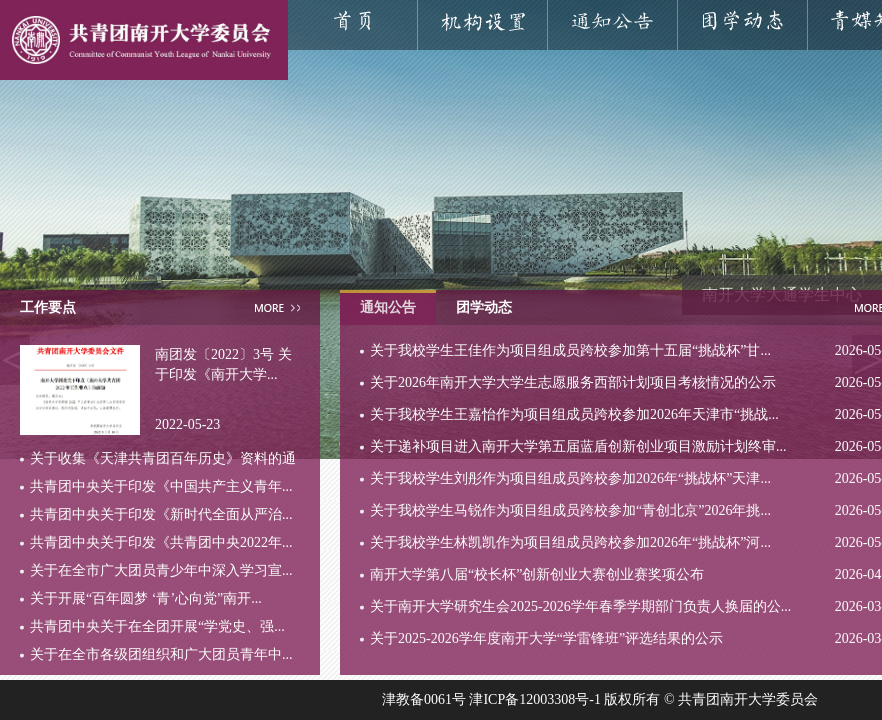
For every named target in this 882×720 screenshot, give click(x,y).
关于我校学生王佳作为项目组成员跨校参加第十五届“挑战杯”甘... (570, 350)
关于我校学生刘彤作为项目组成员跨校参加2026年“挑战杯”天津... (570, 478)
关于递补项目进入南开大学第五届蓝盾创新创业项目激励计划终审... (578, 446)
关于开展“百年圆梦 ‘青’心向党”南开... (146, 598)
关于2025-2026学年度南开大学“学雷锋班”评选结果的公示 (546, 638)
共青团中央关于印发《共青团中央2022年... (161, 542)
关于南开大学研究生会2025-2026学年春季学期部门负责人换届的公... (580, 606)
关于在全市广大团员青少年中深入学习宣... (161, 570)
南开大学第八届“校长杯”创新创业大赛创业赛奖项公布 (537, 574)
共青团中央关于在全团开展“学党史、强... (157, 626)
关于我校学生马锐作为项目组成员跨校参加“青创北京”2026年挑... (570, 510)
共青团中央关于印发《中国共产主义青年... (161, 486)
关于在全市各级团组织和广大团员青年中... (161, 654)
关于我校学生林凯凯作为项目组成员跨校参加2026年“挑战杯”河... (570, 542)
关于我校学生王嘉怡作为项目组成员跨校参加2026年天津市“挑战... (574, 414)
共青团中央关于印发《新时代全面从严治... (161, 514)
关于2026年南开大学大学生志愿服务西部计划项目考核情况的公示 (573, 382)
